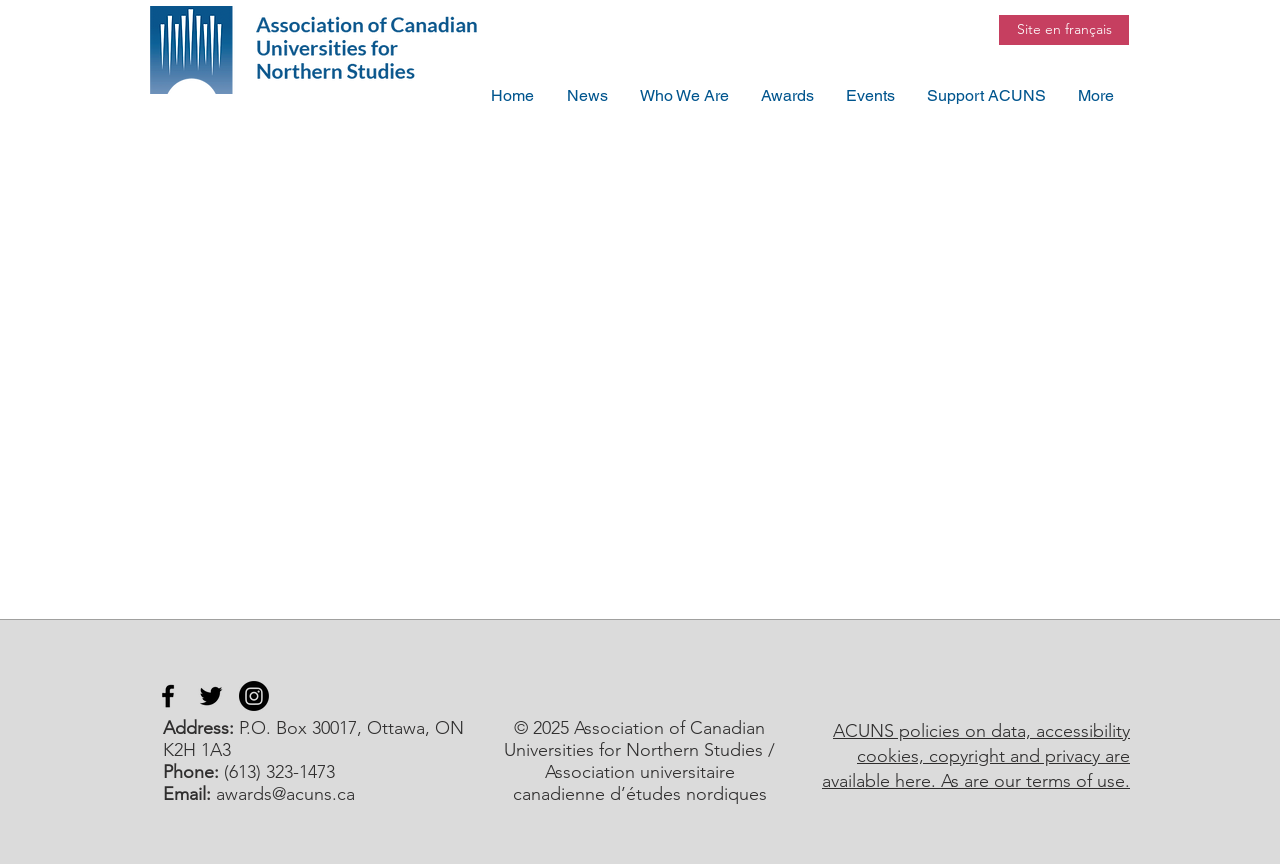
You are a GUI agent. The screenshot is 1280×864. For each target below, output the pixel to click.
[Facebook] (168, 696)
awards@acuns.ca (285, 794)
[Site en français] (1064, 30)
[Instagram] (254, 696)
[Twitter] (211, 696)
